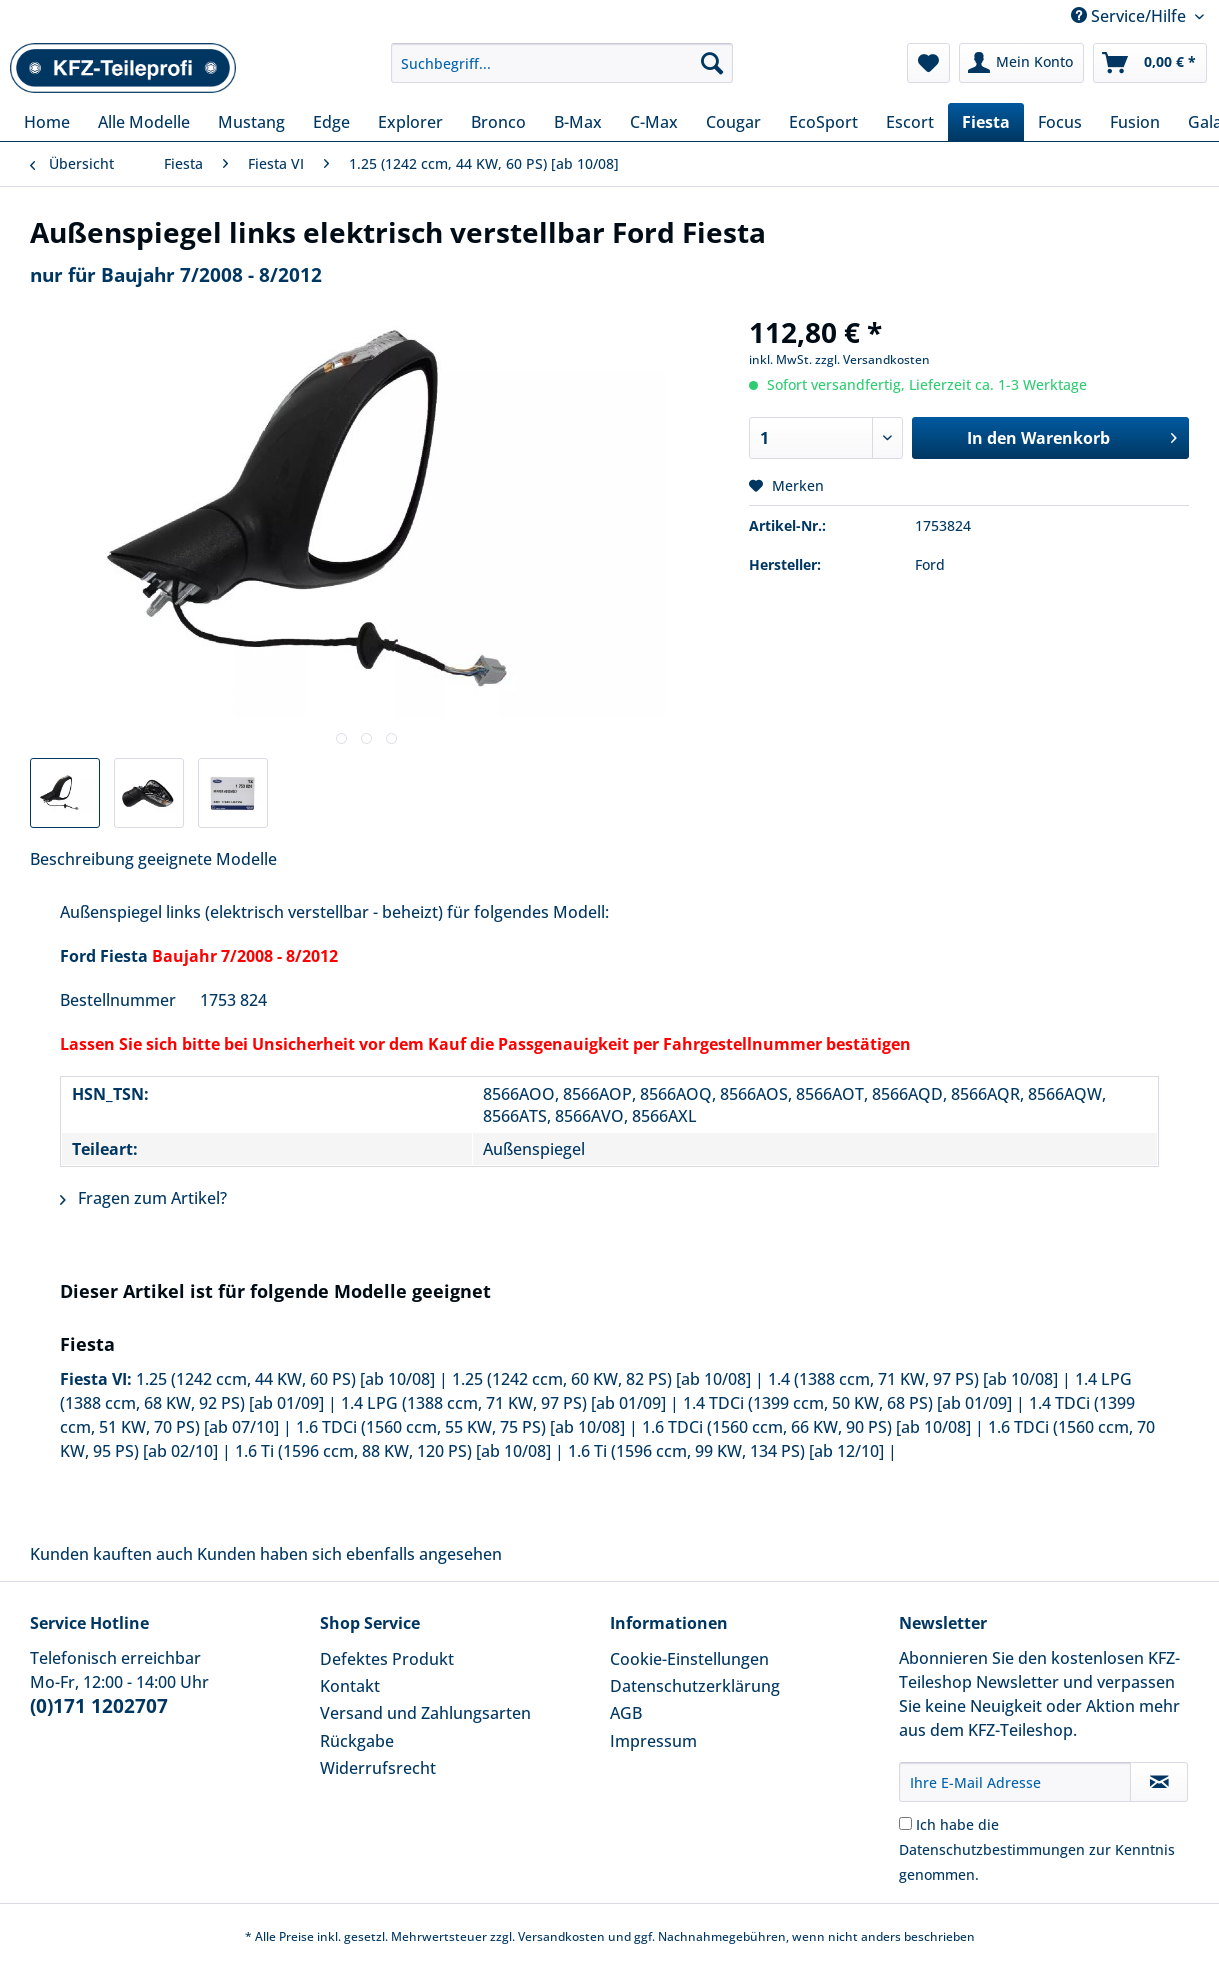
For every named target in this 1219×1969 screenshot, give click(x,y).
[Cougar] (733, 122)
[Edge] (331, 122)
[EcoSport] (823, 122)
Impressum (653, 1741)
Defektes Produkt (387, 1659)
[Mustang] (251, 122)
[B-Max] (578, 122)
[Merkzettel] (928, 63)
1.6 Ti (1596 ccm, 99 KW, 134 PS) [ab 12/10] (726, 1451)
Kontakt (350, 1686)
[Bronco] (498, 122)
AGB (626, 1713)
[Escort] (910, 122)
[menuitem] (561, 72)
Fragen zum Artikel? (143, 1198)
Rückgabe (357, 1741)
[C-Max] (654, 122)
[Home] (47, 122)
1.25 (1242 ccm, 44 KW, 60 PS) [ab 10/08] (285, 1379)
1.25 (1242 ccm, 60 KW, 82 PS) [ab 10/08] (601, 1379)
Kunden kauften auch (111, 1554)
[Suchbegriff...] (561, 63)
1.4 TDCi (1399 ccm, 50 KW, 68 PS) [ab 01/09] (847, 1403)
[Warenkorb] (1150, 63)
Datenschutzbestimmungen (992, 1849)
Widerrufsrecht (378, 1768)
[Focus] (1060, 122)
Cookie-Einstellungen (689, 1659)
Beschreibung (82, 859)
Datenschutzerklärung (695, 1686)
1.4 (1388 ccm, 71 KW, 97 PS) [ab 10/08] (913, 1379)
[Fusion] (1135, 122)
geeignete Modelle (207, 859)
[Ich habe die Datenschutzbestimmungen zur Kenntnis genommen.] (905, 1823)
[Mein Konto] (1021, 63)
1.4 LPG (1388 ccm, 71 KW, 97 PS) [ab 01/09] (503, 1403)
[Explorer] (410, 122)
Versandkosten (561, 1936)
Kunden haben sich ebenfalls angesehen (349, 1554)
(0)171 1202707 (99, 1706)
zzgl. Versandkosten (872, 359)
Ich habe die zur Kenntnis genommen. (1037, 1849)
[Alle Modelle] (144, 122)
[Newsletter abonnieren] (1159, 1782)
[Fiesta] (986, 122)
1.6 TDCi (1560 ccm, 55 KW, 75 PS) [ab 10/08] (460, 1427)
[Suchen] (712, 63)
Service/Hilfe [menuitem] (1130, 16)
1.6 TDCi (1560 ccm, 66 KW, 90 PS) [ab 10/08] (806, 1427)
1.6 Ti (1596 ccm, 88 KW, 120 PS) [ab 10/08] (393, 1451)
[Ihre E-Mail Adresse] (1015, 1782)
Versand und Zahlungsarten (425, 1713)
